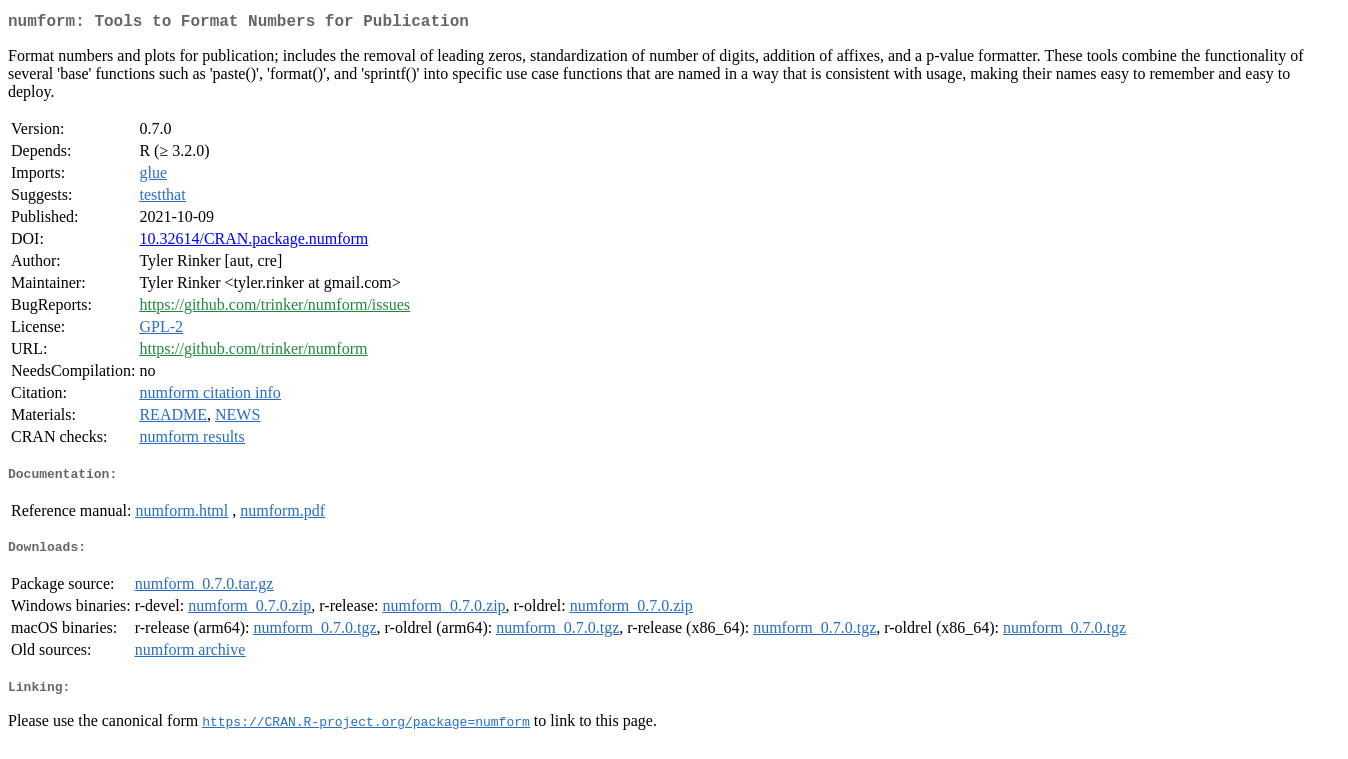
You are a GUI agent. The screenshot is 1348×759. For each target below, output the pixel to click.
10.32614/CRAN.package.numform (253, 242)
